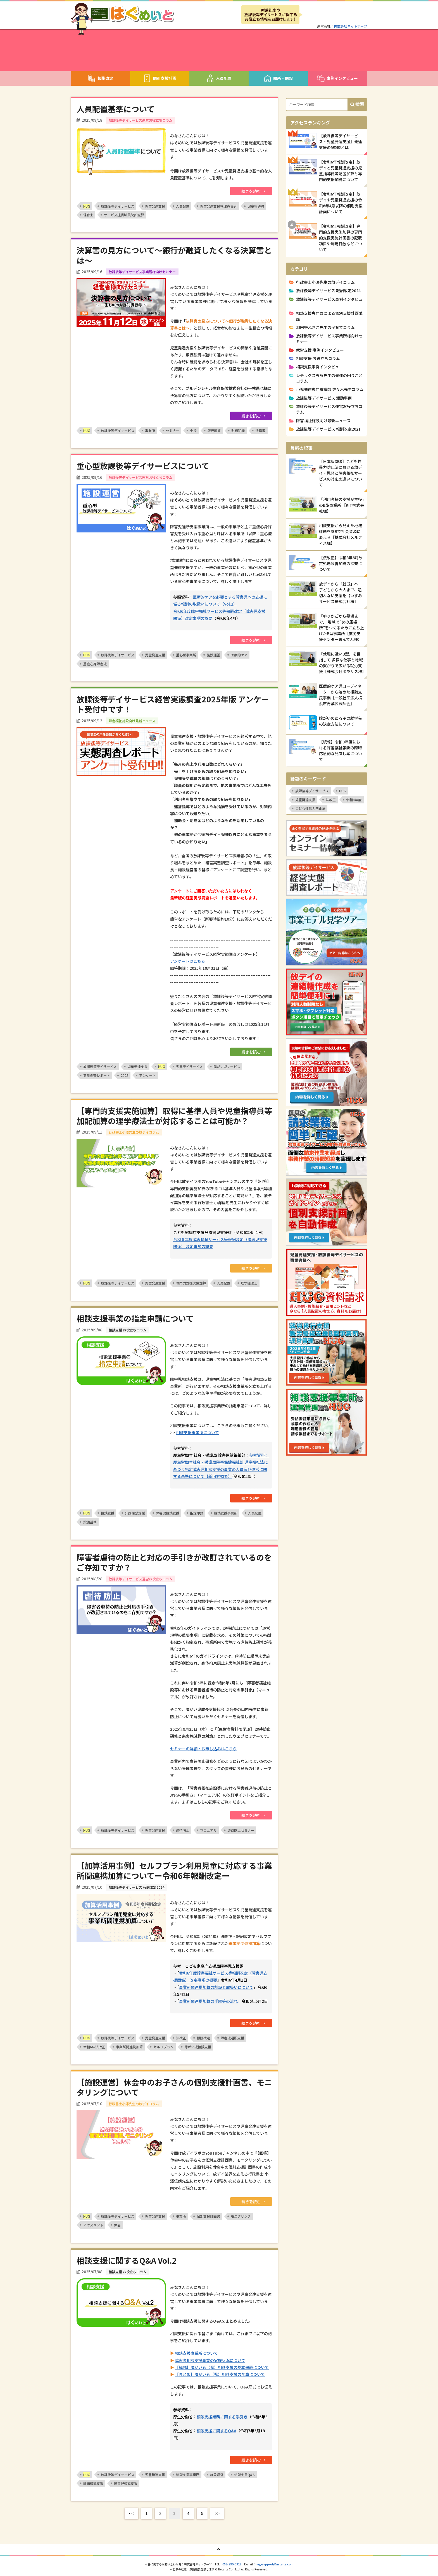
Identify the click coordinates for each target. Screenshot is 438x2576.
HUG (342, 790)
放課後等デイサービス (117, 206)
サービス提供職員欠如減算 (124, 214)
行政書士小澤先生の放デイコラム (325, 282)
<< (131, 2513)
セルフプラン (163, 2046)
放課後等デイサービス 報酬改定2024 (328, 290)
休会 (117, 2224)
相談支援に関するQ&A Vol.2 (127, 2260)
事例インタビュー (337, 78)
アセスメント (93, 2224)
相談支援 (107, 1513)
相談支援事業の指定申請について (135, 1318)
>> (217, 2513)
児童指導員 (255, 206)
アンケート (147, 1075)
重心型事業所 (186, 654)
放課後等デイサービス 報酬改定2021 (328, 429)
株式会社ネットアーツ (350, 26)
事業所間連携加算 (129, 2046)
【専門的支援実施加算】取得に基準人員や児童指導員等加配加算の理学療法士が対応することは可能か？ (174, 1115)
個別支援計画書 (208, 2216)
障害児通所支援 (232, 2037)
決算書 (260, 430)
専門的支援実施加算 (191, 1283)
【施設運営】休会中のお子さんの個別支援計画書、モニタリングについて (174, 2087)
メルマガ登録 (335, 14)
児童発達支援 (155, 206)
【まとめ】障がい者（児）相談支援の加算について (220, 2374)
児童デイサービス (189, 1066)
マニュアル (208, 1830)
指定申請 (196, 1513)
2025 (124, 1075)
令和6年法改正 (94, 2046)
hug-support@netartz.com (274, 2564)
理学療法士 (249, 1283)
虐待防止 (182, 1830)
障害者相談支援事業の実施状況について (210, 2360)
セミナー (172, 430)
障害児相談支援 (167, 1513)
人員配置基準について (115, 108)
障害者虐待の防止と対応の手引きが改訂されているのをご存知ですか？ (174, 1562)
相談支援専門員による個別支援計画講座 (329, 315)
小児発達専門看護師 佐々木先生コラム (329, 389)
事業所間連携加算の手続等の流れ (208, 2001)
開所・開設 (278, 78)
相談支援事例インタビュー (319, 366)
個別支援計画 (159, 78)
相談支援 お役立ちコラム (318, 358)
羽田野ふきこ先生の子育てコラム (325, 327)
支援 (193, 430)
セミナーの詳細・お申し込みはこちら (203, 1748)
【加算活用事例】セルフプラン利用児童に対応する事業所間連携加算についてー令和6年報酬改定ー (174, 1870)
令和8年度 (353, 799)
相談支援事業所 (225, 1513)
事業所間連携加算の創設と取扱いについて (216, 1987)
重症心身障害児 (95, 663)
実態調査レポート (96, 1075)
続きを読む (251, 191)
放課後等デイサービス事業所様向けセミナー (329, 338)
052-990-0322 (231, 2564)
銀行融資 (214, 430)
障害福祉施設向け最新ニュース (323, 420)
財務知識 (238, 430)
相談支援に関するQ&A (216, 2430)
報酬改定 (100, 78)
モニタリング (241, 2216)
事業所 (150, 430)
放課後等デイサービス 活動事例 (324, 398)
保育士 (88, 214)
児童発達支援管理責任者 (218, 206)
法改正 (181, 2037)
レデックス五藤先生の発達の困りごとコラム (329, 378)
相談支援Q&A (244, 2474)
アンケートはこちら (187, 961)
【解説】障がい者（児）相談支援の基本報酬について (222, 2367)
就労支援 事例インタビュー (320, 350)
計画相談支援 (135, 1513)
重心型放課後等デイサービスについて (143, 465)
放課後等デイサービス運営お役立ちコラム (329, 409)
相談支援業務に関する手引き (222, 2416)
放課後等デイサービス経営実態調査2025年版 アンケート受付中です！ (173, 704)
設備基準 (90, 1521)
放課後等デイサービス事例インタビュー (329, 302)
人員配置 (219, 78)
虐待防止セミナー (240, 1830)
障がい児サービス (226, 1066)
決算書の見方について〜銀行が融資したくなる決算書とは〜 (174, 255)
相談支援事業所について (197, 1432)
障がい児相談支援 (197, 2046)
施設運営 (213, 654)
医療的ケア (239, 654)
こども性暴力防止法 (310, 808)
